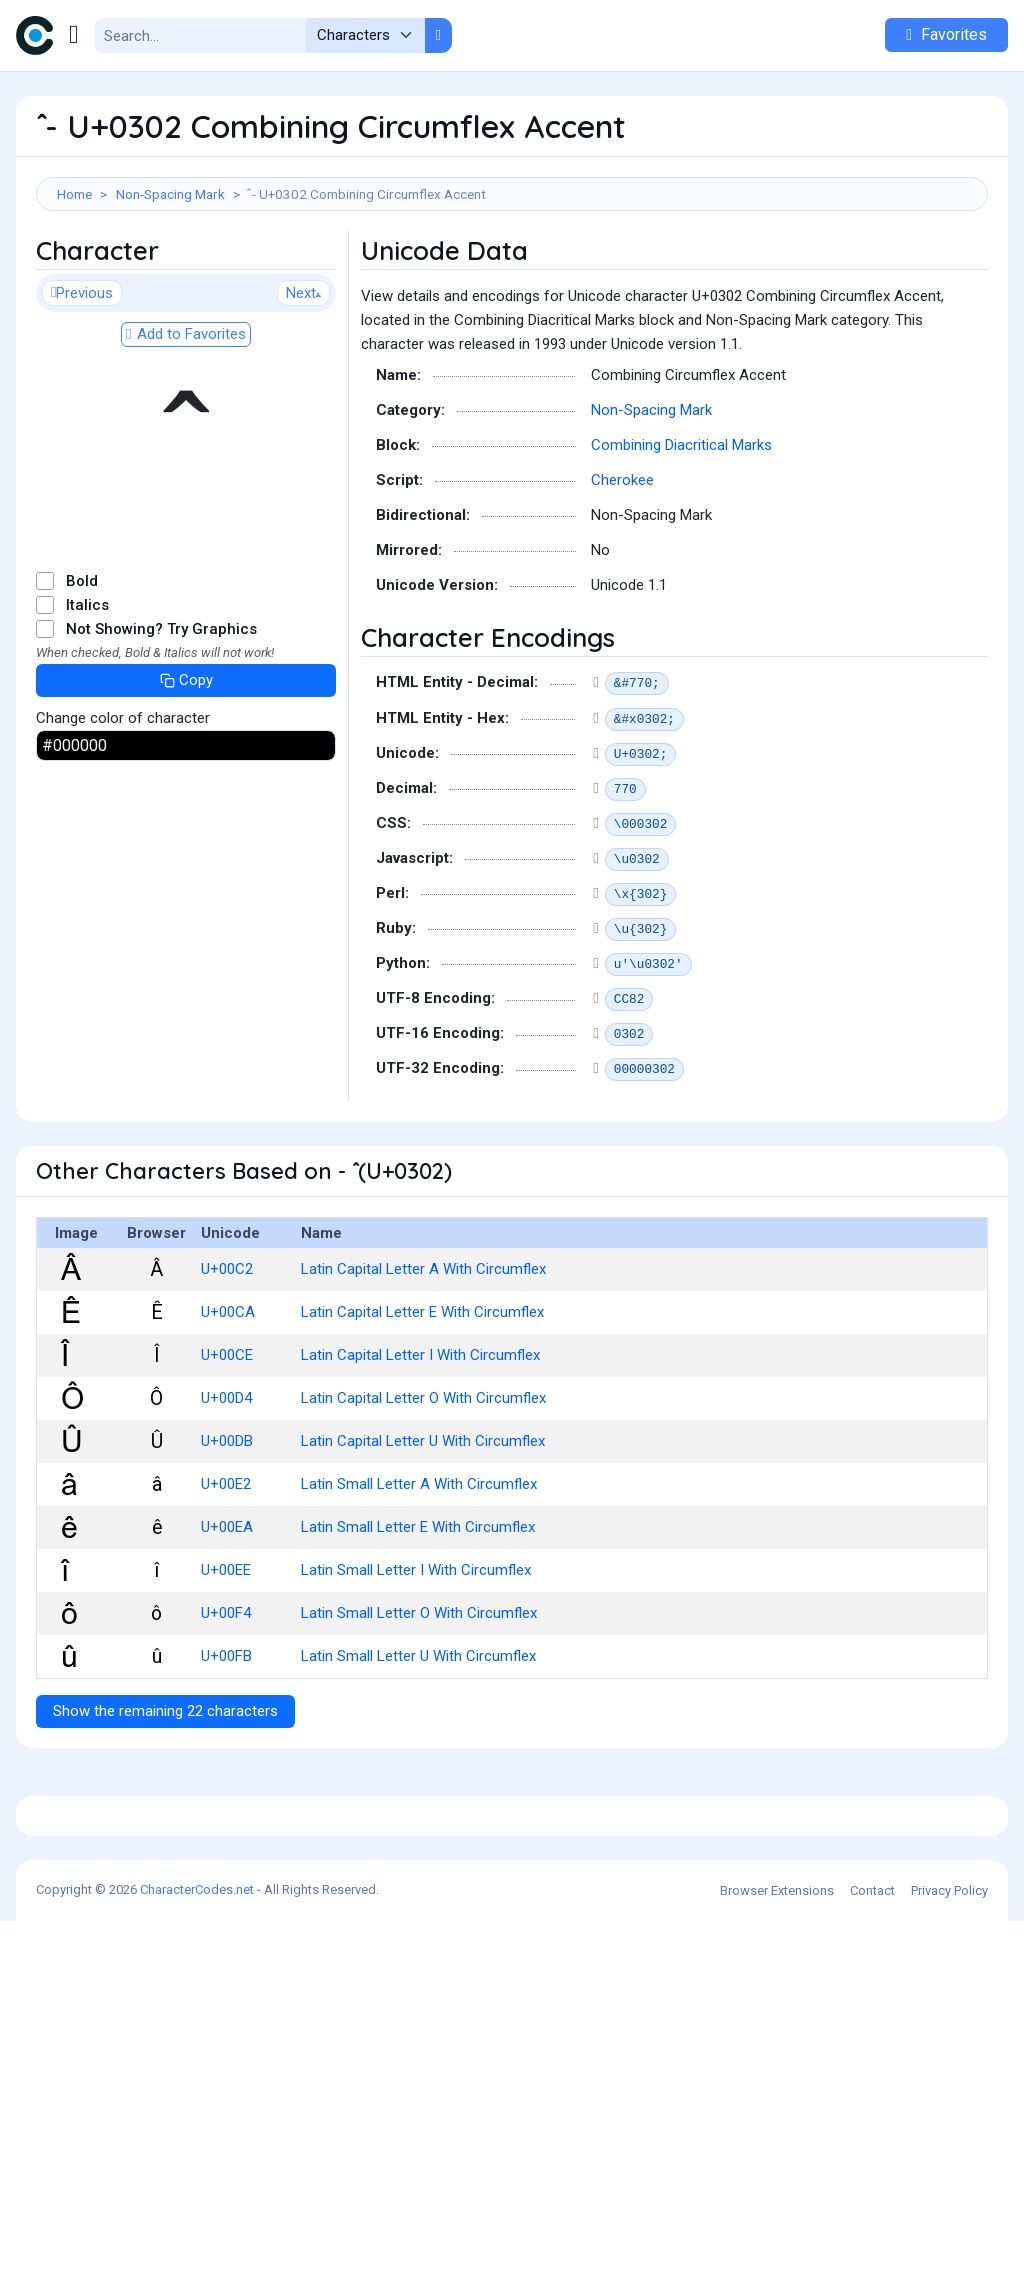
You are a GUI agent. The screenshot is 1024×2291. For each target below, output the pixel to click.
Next (303, 383)
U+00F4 (226, 1703)
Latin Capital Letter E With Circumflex (422, 1402)
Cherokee (622, 570)
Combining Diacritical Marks (681, 535)
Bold (82, 671)
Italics (87, 695)
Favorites (946, 34)
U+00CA (228, 1402)
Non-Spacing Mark (170, 194)
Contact (872, 2260)
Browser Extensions (777, 2260)
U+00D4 (226, 1488)
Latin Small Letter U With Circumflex (418, 1746)
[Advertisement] (512, 276)
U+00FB (226, 1746)
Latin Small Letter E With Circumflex (418, 1617)
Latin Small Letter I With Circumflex (416, 1660)
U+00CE (227, 1445)
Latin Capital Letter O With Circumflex (423, 1488)
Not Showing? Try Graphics (161, 719)
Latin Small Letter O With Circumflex (419, 1703)
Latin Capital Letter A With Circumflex (423, 1359)
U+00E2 (226, 1574)
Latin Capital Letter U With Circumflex (423, 1531)
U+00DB (227, 1531)
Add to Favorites (186, 424)
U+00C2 (227, 1359)
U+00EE (226, 1660)
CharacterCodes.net (197, 2259)
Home (74, 194)
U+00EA (227, 1617)
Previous (82, 383)
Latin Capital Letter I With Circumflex (420, 1445)
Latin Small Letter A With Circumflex (419, 1574)
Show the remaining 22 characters (165, 1801)
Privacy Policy (949, 2260)
